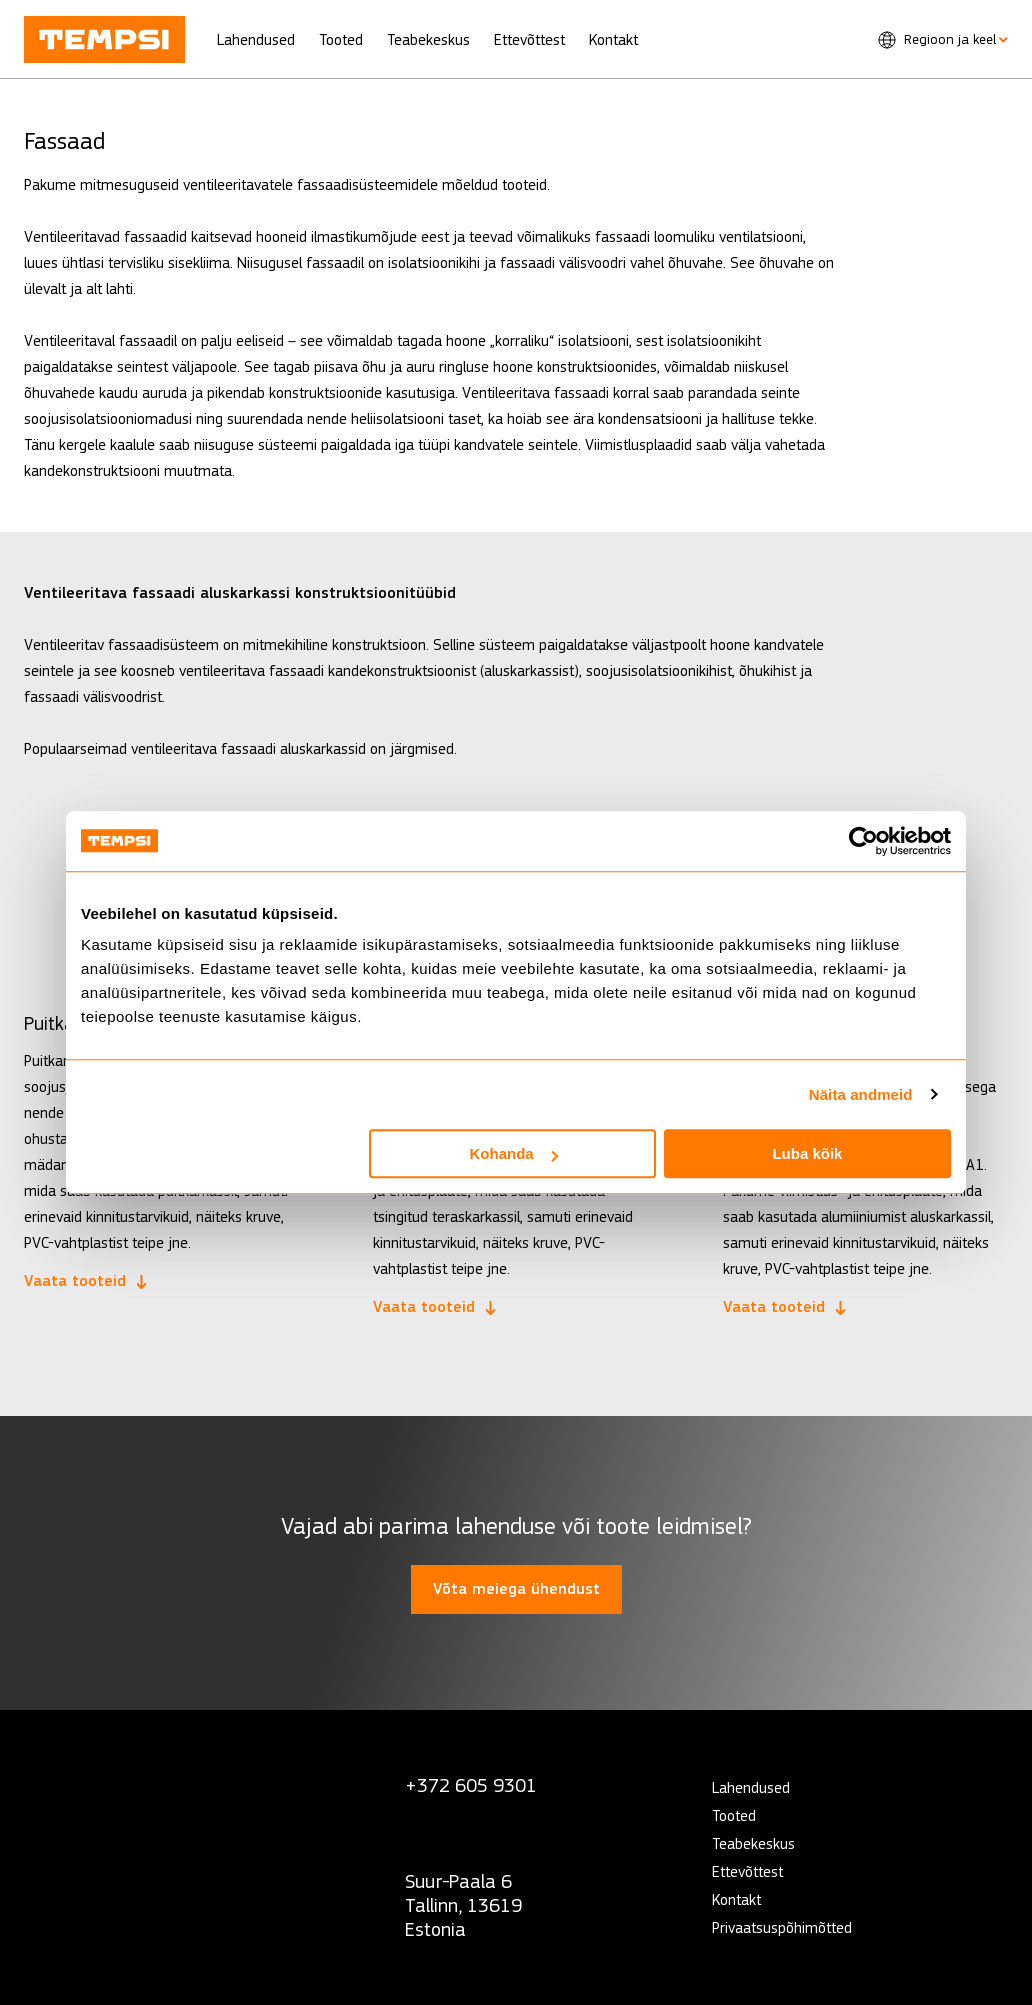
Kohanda (514, 1153)
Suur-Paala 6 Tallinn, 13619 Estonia (463, 1905)
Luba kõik (807, 1153)
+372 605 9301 (471, 1785)
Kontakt (613, 39)
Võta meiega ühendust (516, 1589)
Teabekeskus (428, 39)
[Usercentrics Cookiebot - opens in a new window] (863, 841)
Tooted (341, 39)
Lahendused (256, 39)
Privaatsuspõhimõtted (782, 1927)
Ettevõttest (529, 39)
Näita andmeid (861, 1094)
